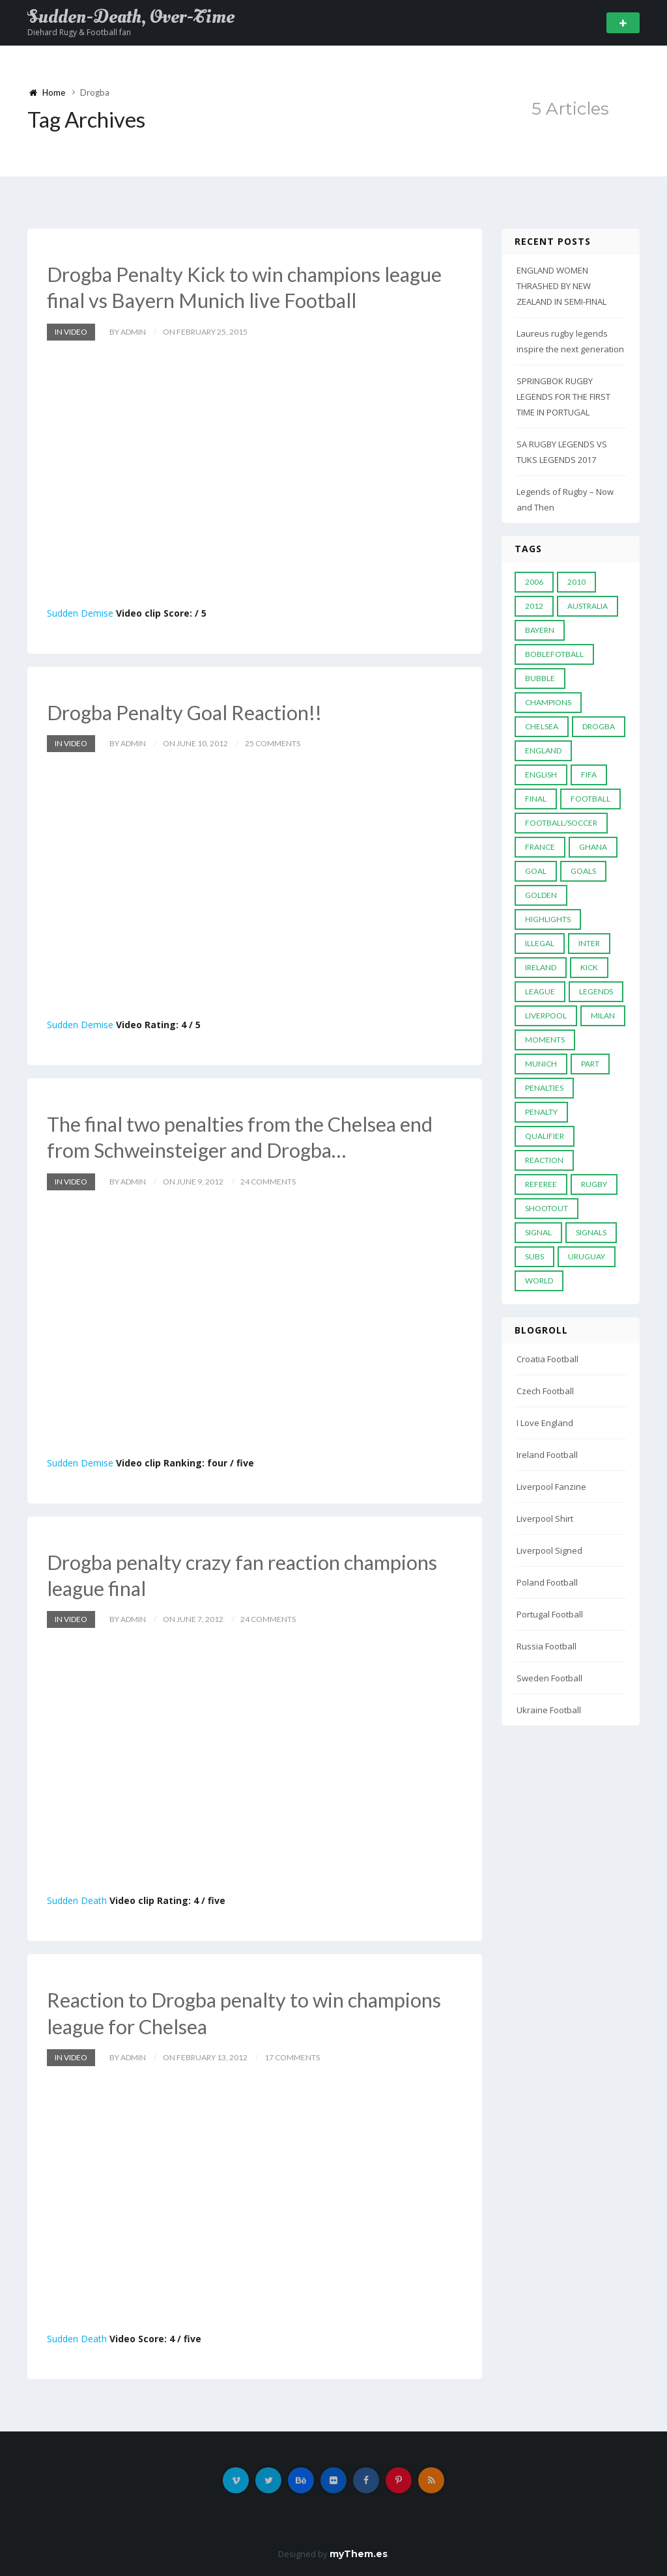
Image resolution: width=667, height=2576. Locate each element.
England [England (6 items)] (543, 750)
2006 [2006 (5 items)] (534, 582)
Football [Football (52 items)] (590, 799)
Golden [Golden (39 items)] (541, 895)
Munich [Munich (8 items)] (541, 1064)
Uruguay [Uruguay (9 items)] (586, 1256)
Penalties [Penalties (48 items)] (544, 1088)
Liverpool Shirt (545, 1518)
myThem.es (359, 2552)
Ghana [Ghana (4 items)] (593, 847)
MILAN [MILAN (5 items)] (603, 1015)
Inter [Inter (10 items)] (589, 943)
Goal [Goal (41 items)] (535, 871)
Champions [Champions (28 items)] (548, 702)
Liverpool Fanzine (551, 1486)
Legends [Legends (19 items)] (596, 991)
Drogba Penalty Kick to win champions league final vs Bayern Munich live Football (251, 287)
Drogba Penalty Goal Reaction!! (189, 711)
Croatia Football (547, 1359)
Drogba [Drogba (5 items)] (598, 726)
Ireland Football (547, 1455)
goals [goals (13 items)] (583, 871)
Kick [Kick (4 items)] (589, 967)
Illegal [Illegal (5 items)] (539, 943)
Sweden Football (549, 1678)
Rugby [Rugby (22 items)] (594, 1184)
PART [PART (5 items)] (590, 1064)
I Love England (545, 1423)
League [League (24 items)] (540, 991)
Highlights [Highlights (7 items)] (548, 919)
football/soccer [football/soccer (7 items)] (561, 823)
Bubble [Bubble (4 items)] (540, 678)
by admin (127, 331)
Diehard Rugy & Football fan (79, 32)
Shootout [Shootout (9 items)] (546, 1208)
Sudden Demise (80, 612)
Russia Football (546, 1646)
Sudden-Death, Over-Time (130, 17)
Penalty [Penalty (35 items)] (541, 1112)
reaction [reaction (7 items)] (544, 1160)
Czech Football (545, 1391)
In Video (71, 331)
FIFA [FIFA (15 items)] (589, 774)
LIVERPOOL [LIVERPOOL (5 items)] (546, 1015)
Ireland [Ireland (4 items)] (540, 967)
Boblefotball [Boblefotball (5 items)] (554, 654)
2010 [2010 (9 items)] (576, 582)
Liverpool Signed (549, 1550)
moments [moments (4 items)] (545, 1039)
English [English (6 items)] (541, 774)
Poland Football (547, 1582)
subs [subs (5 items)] (534, 1256)
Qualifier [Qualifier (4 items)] (544, 1136)
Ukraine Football (549, 1710)
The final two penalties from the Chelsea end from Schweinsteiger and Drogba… (245, 1136)
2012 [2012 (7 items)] (534, 606)
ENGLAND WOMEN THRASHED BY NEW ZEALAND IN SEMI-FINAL (561, 285)
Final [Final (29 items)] (535, 799)
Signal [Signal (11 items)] (538, 1232)
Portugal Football (550, 1614)
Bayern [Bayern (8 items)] (539, 630)
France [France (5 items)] (540, 847)
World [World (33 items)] (539, 1280)
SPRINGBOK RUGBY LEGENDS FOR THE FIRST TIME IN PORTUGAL (563, 396)
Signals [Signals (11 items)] (591, 1232)
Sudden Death (77, 1899)
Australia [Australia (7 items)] (587, 606)
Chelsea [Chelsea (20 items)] (541, 726)
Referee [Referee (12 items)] (541, 1184)
